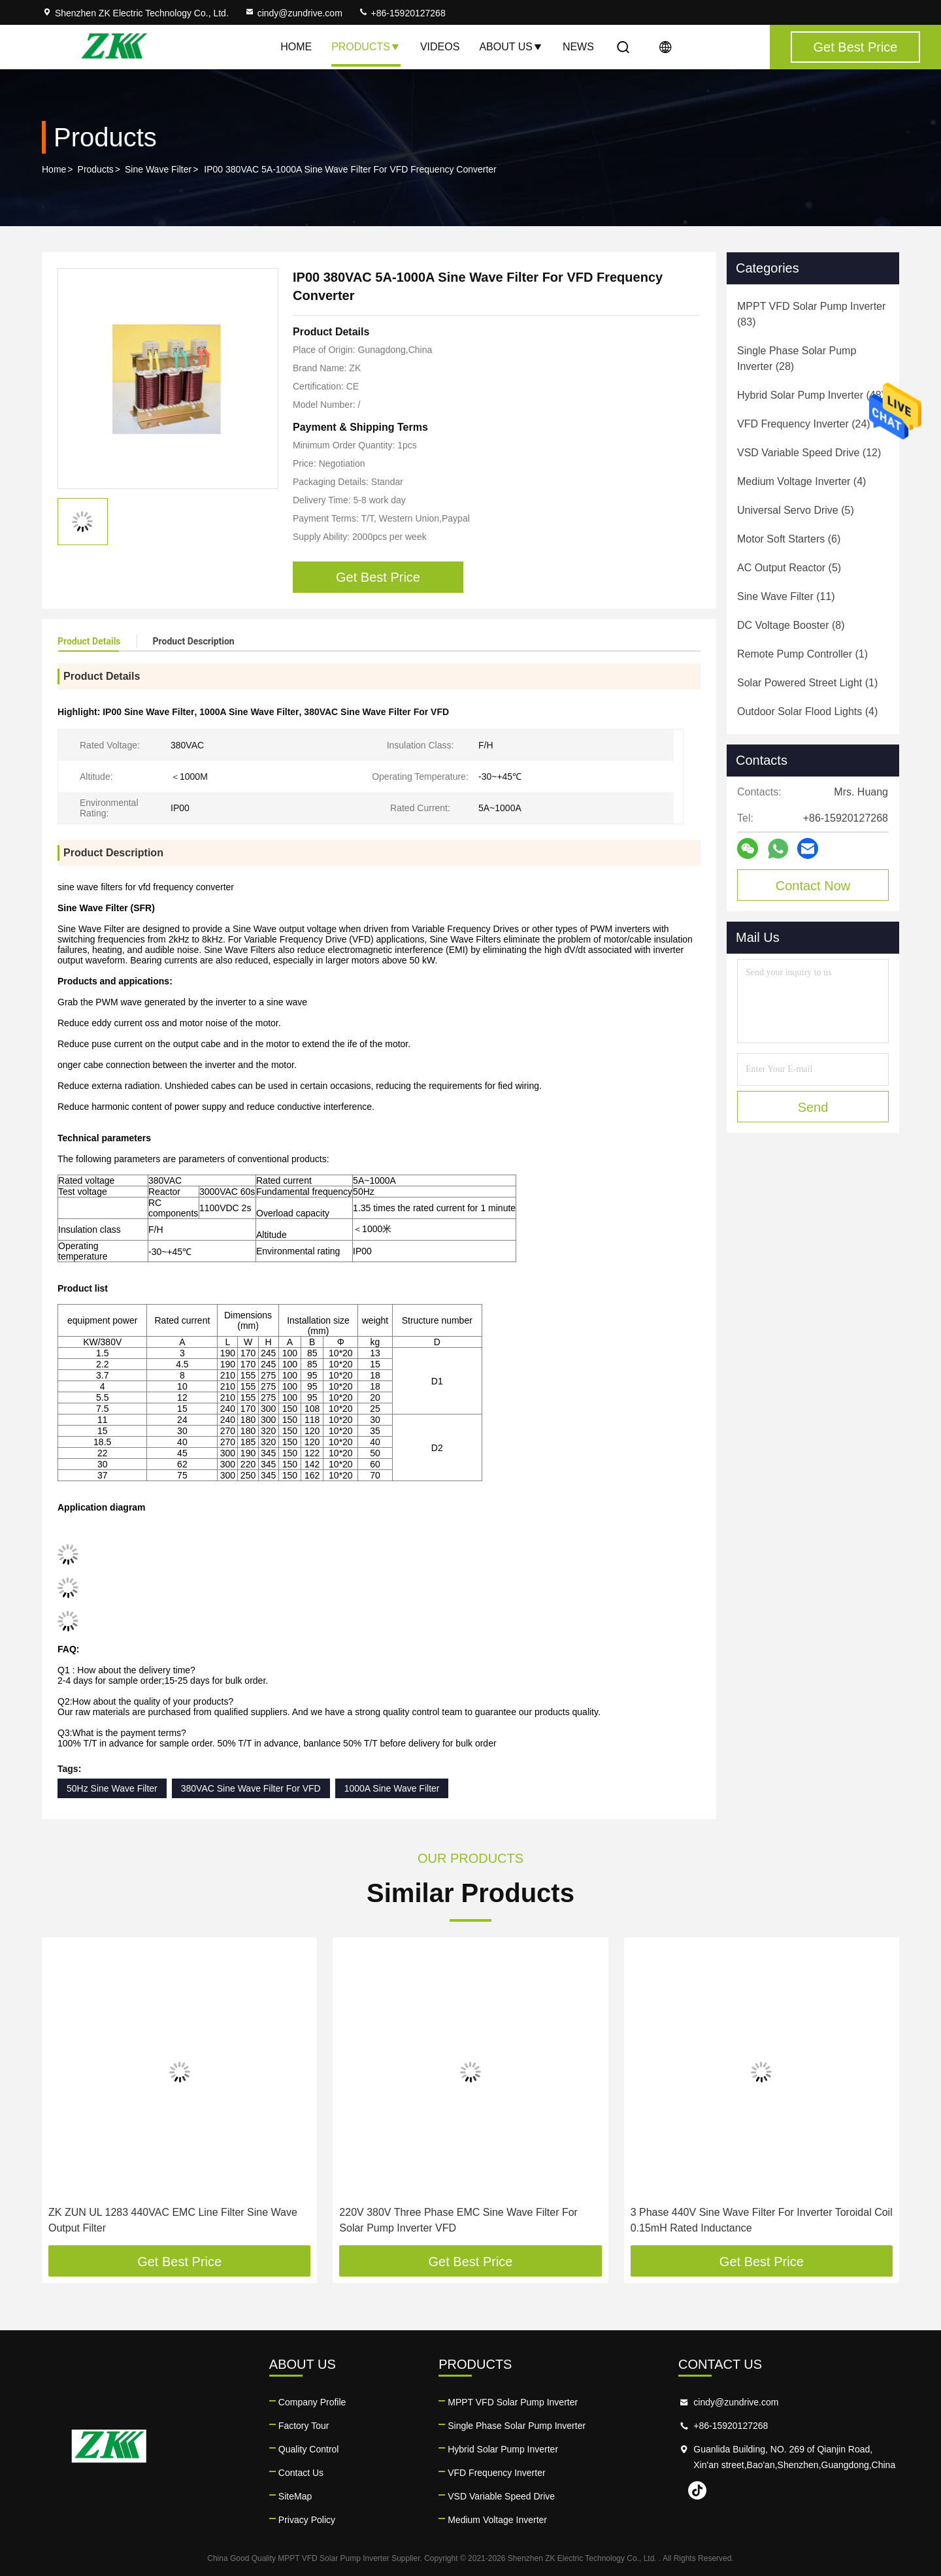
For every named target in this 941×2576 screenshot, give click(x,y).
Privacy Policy (306, 2520)
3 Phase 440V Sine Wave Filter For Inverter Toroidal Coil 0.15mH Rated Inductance (762, 2220)
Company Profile (312, 2402)
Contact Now (813, 885)
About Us (511, 46)
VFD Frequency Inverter (496, 2472)
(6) (788, 538)
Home (296, 46)
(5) (795, 510)
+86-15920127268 (402, 13)
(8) (791, 625)
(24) (803, 423)
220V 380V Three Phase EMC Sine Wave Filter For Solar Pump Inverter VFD (458, 2220)
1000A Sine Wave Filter (392, 1788)
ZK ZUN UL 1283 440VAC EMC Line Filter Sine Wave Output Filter (172, 2220)
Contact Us (300, 2472)
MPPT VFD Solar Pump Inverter (513, 2402)
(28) (796, 358)
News (578, 46)
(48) (811, 395)
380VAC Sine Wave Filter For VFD (251, 1788)
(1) (802, 654)
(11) (786, 596)
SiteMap (295, 2496)
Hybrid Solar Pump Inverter (503, 2449)
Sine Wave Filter (158, 169)
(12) (809, 452)
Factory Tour (303, 2425)
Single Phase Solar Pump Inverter (517, 2425)
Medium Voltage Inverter (497, 2520)
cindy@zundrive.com (293, 13)
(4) (801, 481)
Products (366, 46)
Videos (439, 46)
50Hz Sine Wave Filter (112, 1788)
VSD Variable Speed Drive (501, 2496)
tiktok (697, 2490)
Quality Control (308, 2449)
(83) (811, 314)
